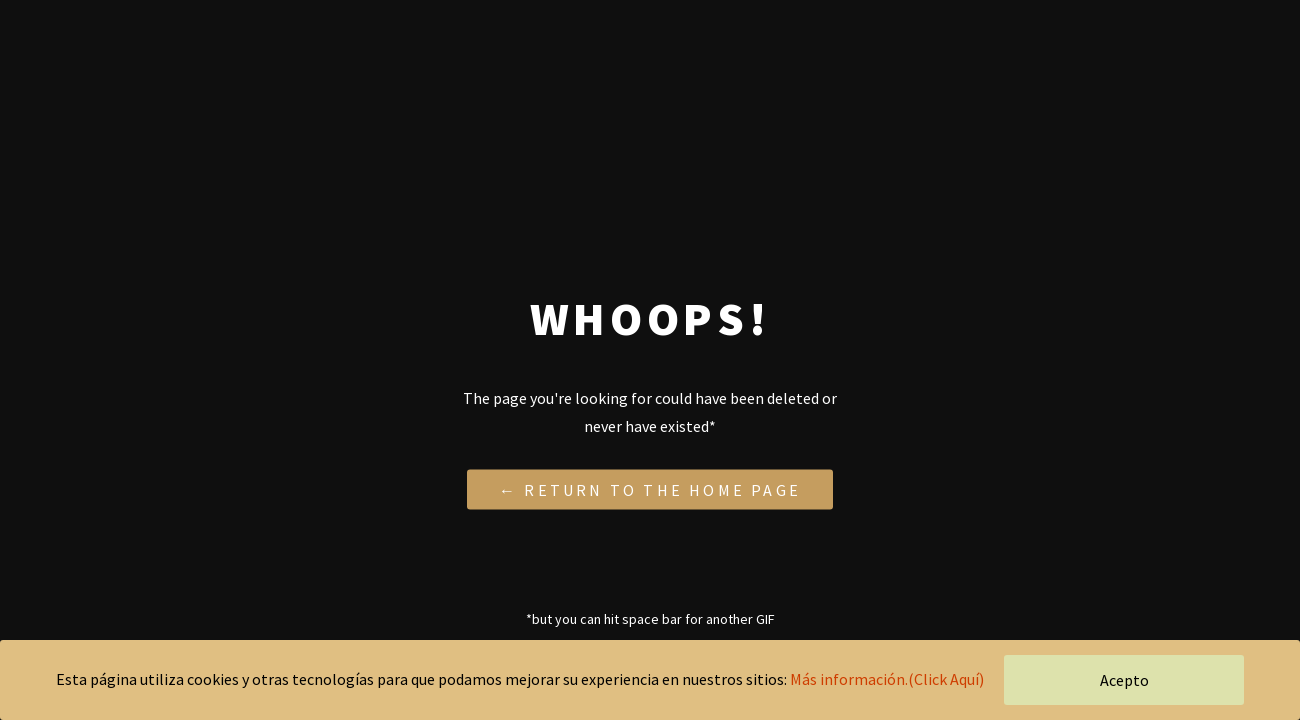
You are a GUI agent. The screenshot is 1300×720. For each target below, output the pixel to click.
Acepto (1124, 680)
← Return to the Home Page (650, 489)
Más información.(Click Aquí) (887, 679)
